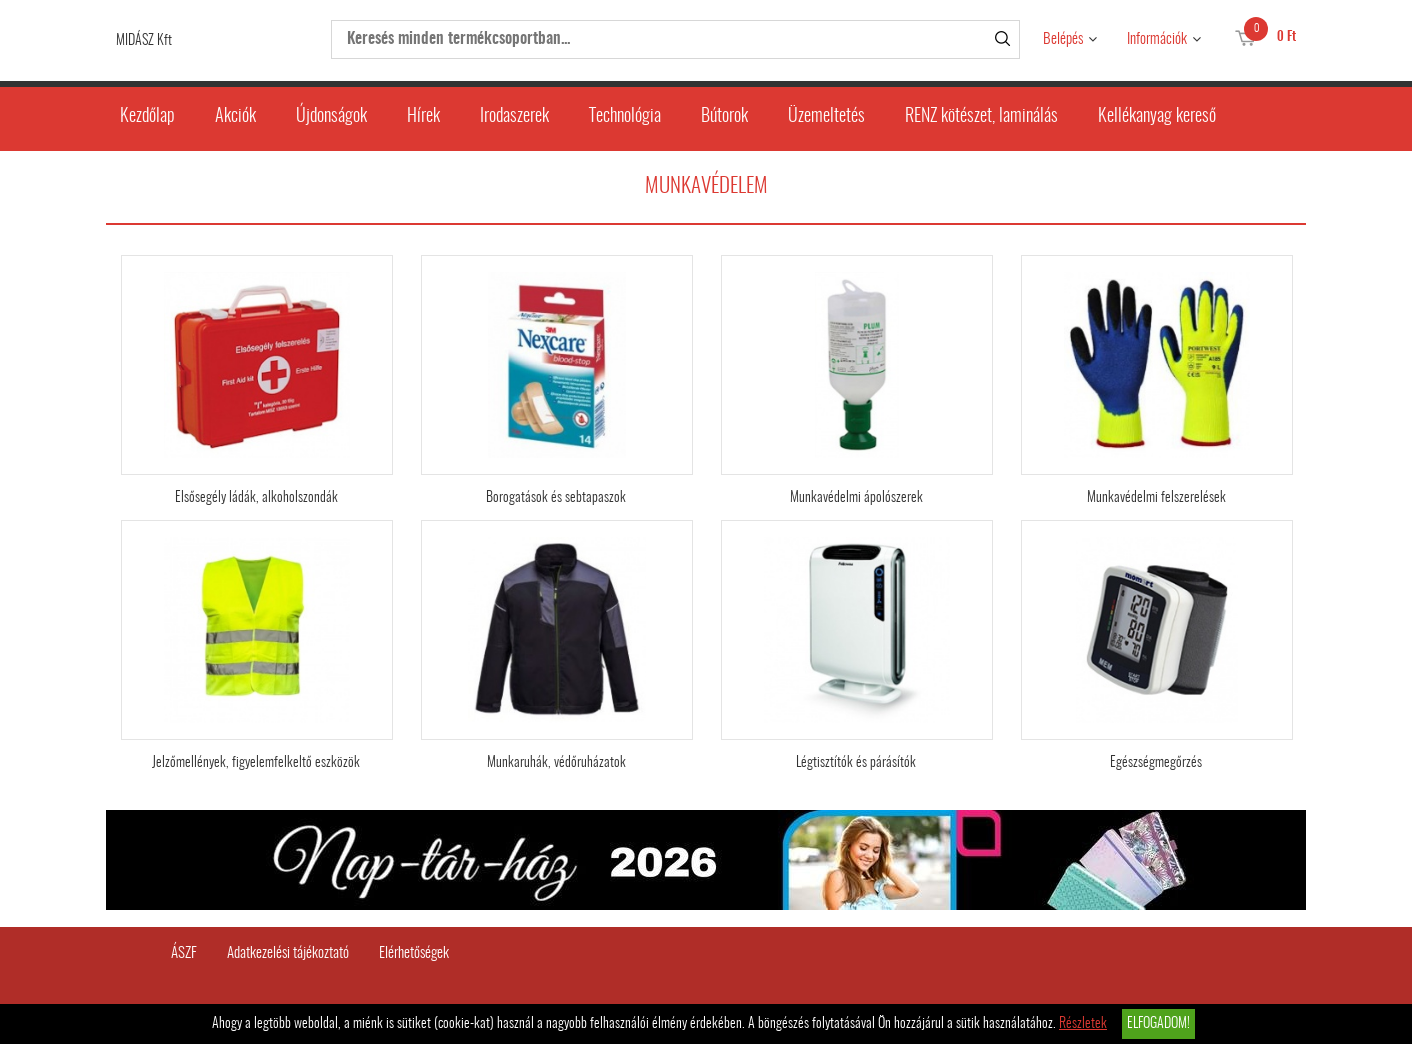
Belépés (1063, 39)
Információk (1157, 39)
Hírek (423, 117)
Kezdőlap (147, 117)
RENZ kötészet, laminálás (981, 117)
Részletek (1083, 1024)
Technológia (625, 117)
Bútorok (724, 117)
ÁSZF (184, 953)
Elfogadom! (1158, 1024)
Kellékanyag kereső (1157, 117)
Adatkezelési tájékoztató (288, 953)
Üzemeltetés (826, 117)
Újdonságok (331, 117)
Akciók (235, 117)
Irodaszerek (514, 117)
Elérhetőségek (414, 953)
